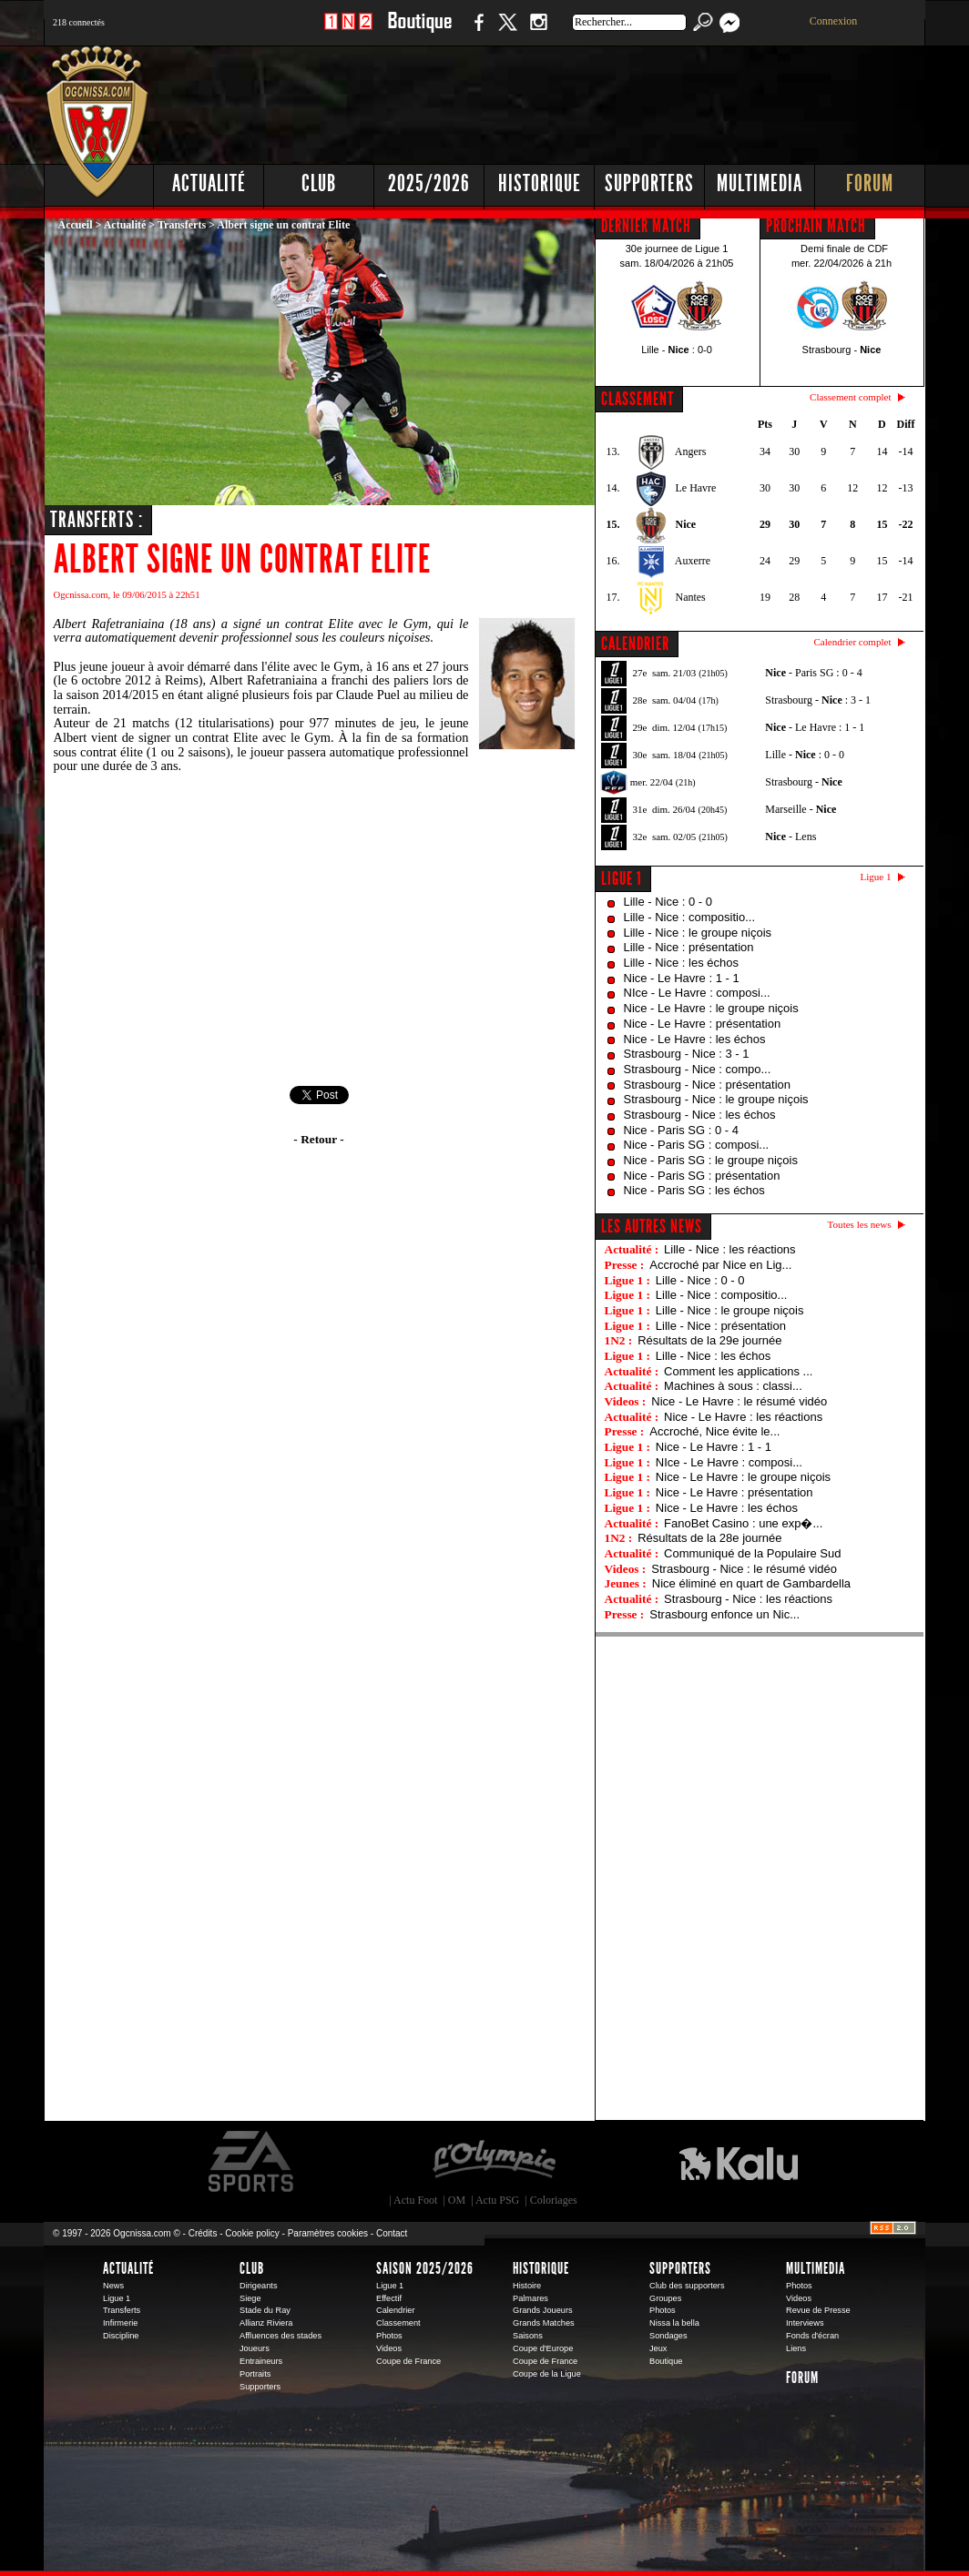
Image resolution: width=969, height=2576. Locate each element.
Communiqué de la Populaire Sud (752, 1553)
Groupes (665, 2298)
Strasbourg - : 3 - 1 (818, 700)
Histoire (527, 2285)
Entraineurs (261, 2361)
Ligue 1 (621, 878)
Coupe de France (408, 2361)
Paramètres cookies (328, 2233)
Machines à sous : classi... (733, 1386)
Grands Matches (544, 2323)
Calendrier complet (852, 641)
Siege (250, 2298)
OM (456, 2200)
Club (318, 183)
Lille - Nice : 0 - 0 (668, 901)
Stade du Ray (265, 2310)
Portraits (255, 2373)
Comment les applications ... (738, 1371)
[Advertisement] (594, 100)
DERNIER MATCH (646, 226)
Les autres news (651, 1226)
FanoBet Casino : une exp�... (743, 1523)
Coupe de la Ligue (547, 2373)
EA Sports (252, 2162)
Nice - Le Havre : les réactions (743, 1417)
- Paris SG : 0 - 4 (813, 672)
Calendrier (395, 2310)
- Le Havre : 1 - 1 (814, 727)
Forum (869, 183)
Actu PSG (497, 2200)
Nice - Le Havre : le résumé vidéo (739, 1401)
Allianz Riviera (266, 2323)
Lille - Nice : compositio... (690, 917)
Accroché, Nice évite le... (714, 1431)
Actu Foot (415, 2200)
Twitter (507, 31)
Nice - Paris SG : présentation (702, 1175)
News (113, 2285)
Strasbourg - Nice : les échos (700, 1114)
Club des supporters (687, 2285)
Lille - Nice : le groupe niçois (698, 932)
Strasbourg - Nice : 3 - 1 (687, 1053)
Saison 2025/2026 (425, 2268)
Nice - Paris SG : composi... (697, 1144)
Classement (398, 2323)
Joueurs (255, 2348)
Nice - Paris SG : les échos (694, 1190)
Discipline (120, 2335)
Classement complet (850, 396)
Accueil (75, 224)
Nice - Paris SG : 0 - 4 (681, 1130)
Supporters (649, 183)
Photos (389, 2335)
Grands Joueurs (543, 2310)
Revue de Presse (818, 2310)
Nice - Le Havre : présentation (702, 1023)
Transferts (182, 224)
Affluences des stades (280, 2335)
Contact (391, 2233)
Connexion (834, 21)
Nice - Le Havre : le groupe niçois (711, 1008)
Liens (796, 2348)
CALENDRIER (635, 643)
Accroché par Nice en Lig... (720, 1265)
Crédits (203, 2233)
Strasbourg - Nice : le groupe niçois (716, 1099)
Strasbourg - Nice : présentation (707, 1084)
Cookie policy (252, 2233)
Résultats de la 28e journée (709, 1538)
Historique (539, 183)
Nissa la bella (674, 2323)
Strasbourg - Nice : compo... (697, 1069)
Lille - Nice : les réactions (730, 1249)
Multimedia (759, 183)
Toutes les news (860, 1224)
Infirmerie (120, 2323)
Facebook (476, 31)
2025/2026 (429, 183)
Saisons (528, 2335)
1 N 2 (348, 31)
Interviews (805, 2323)
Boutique (419, 31)
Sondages (668, 2335)
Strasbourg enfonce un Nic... (724, 1614)
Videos (389, 2348)
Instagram (538, 31)
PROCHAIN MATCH (816, 226)
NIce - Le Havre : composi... (697, 992)
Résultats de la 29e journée (709, 1340)
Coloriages (553, 2200)
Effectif (389, 2298)
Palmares (530, 2298)
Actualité (209, 183)
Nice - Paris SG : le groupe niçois (711, 1160)
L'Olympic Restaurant (493, 2162)
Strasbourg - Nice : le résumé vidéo (744, 1569)
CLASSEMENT (637, 399)
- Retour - (318, 1139)
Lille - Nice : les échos (681, 962)
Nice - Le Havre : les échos (695, 1039)
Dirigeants (259, 2285)
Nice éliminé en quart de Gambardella (751, 1583)
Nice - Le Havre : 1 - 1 (682, 978)
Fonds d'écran (812, 2335)
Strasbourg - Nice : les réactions (748, 1599)
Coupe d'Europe (543, 2348)
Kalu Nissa (738, 2162)
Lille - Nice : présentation (689, 947)
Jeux (658, 2348)
